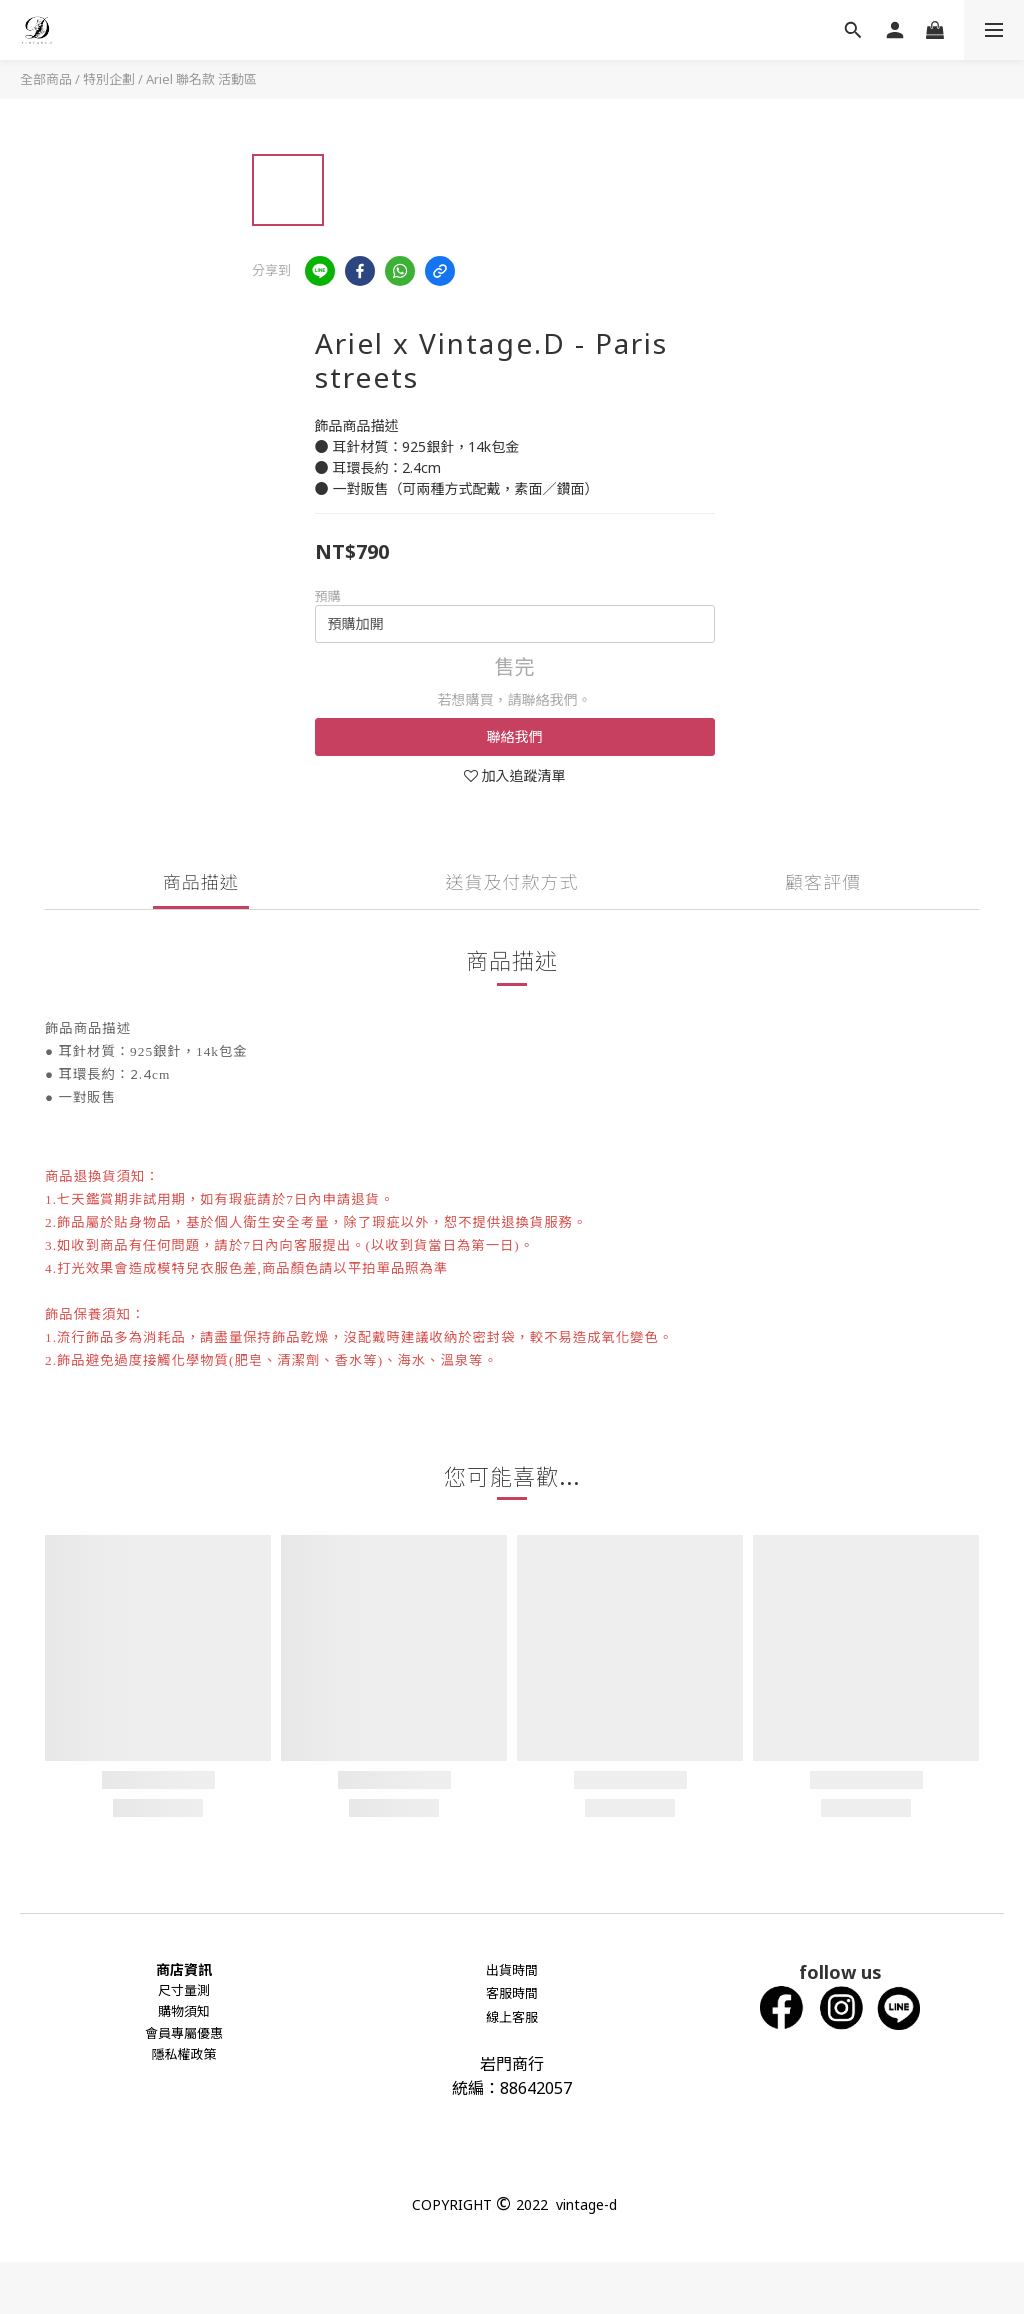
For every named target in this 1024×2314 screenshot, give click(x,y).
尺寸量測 (184, 1990)
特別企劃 (109, 79)
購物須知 (184, 2011)
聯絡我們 (515, 736)
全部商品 (46, 79)
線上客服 (512, 2017)
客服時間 (512, 1993)
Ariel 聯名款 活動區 (201, 79)
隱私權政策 (183, 2054)
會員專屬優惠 (184, 2033)
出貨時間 (512, 1970)
